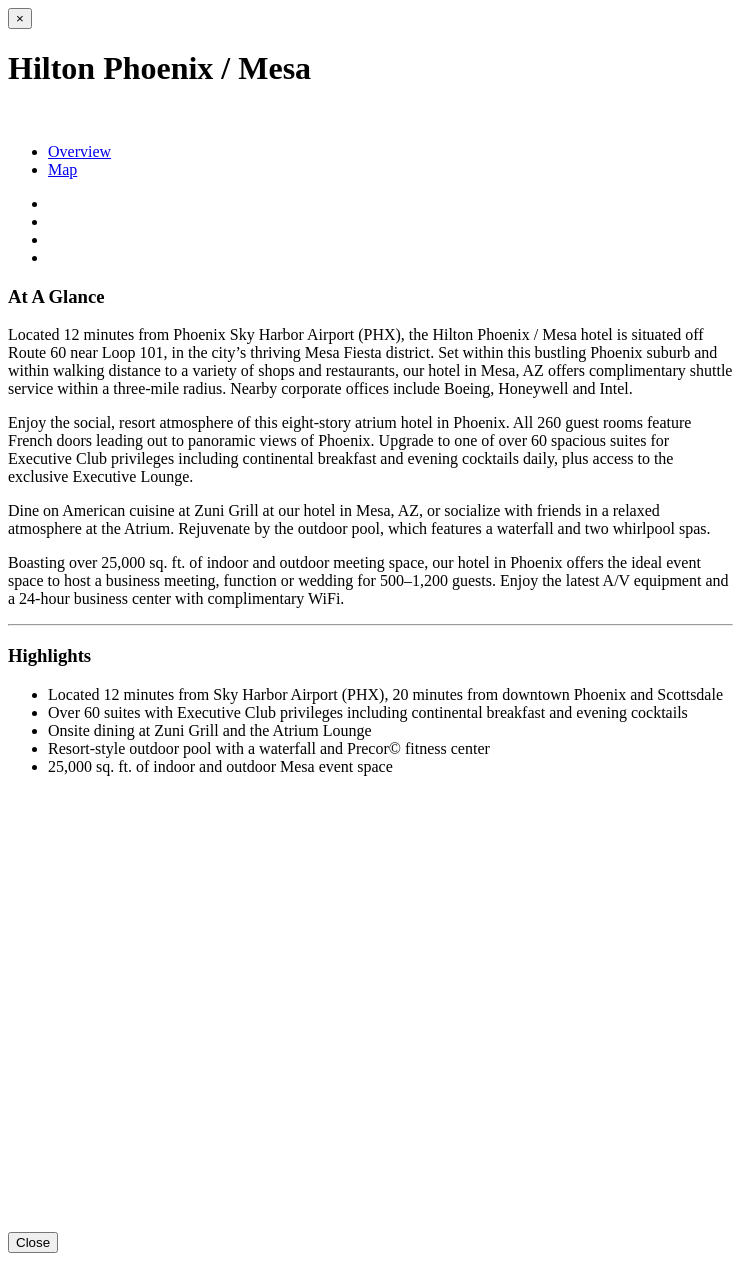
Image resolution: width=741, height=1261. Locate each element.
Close (33, 1242)
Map (62, 169)
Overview (79, 151)
